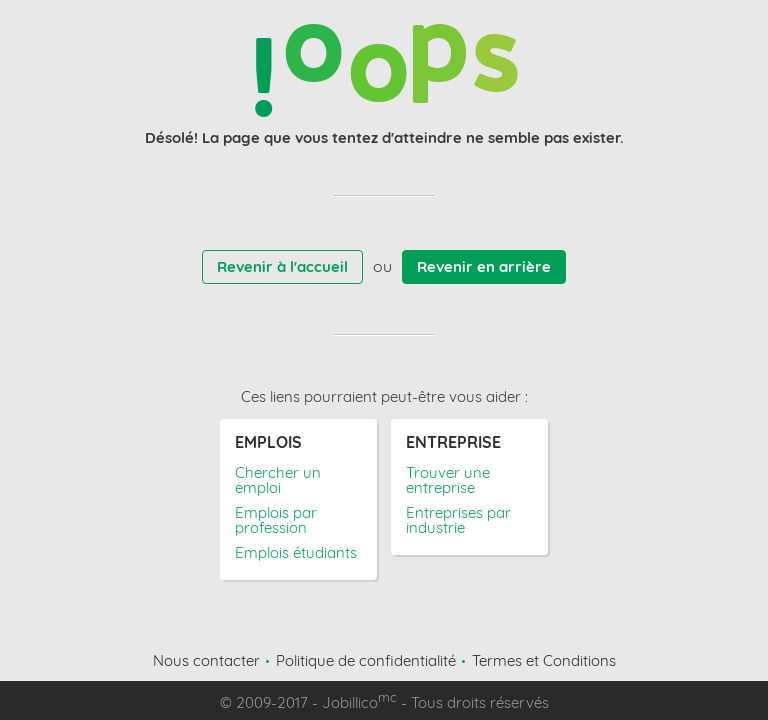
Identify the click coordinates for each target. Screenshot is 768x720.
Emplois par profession (276, 520)
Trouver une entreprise (448, 480)
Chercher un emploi (278, 480)
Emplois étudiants (296, 552)
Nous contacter (206, 660)
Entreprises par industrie (458, 520)
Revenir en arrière (484, 266)
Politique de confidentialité (366, 660)
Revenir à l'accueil (282, 266)
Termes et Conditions (544, 660)
